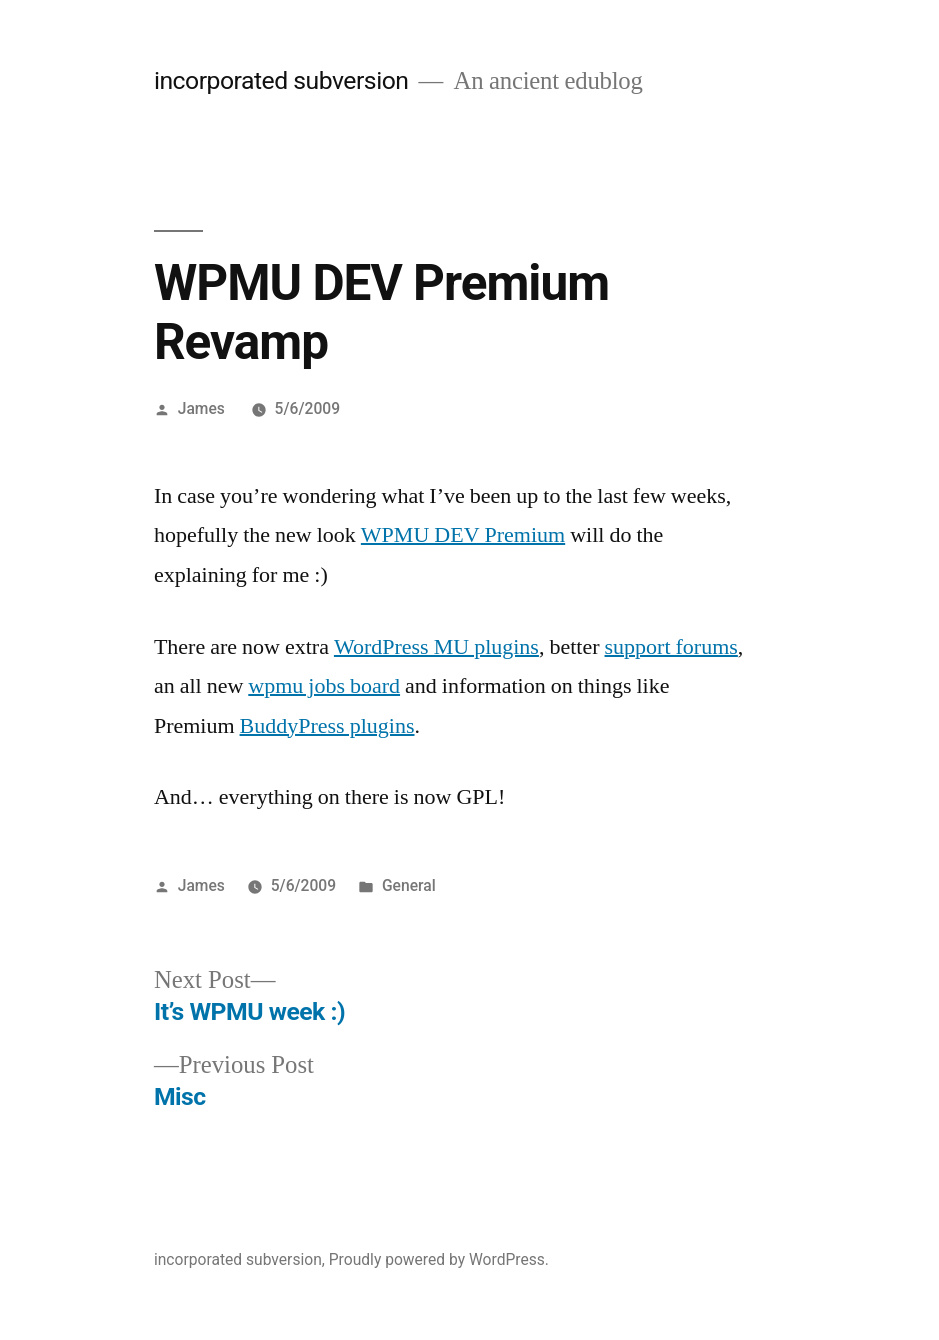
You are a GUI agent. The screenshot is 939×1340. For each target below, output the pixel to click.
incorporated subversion (281, 80)
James (201, 408)
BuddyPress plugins (327, 726)
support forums (671, 647)
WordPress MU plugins (436, 647)
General (409, 885)
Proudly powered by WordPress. (439, 1259)
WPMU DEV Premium (463, 535)
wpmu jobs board (324, 686)
